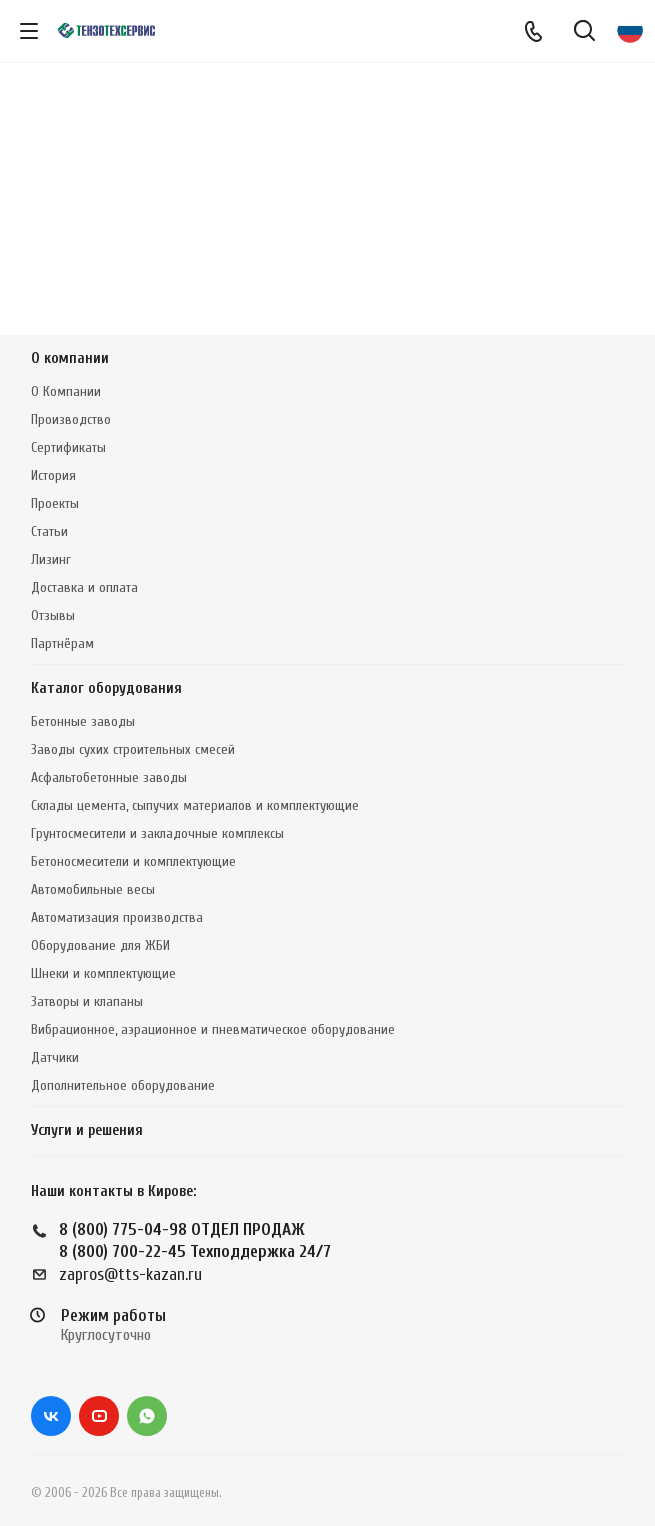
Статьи (49, 531)
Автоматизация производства (117, 917)
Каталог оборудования (106, 688)
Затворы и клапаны (87, 1001)
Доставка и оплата (84, 587)
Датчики (55, 1057)
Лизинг (51, 559)
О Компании (66, 391)
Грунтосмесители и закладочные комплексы (157, 833)
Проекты (55, 503)
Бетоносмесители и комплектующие (133, 861)
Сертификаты (68, 447)
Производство (71, 419)
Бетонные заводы (83, 721)
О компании (70, 358)
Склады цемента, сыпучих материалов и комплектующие (195, 805)
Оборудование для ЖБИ (100, 945)
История (53, 475)
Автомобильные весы (93, 889)
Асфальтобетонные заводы (109, 777)
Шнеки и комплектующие (103, 973)
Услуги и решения (87, 1130)
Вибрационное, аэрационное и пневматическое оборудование (213, 1029)
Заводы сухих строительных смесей (133, 749)
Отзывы (53, 615)
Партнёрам (62, 643)
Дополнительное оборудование (123, 1085)
